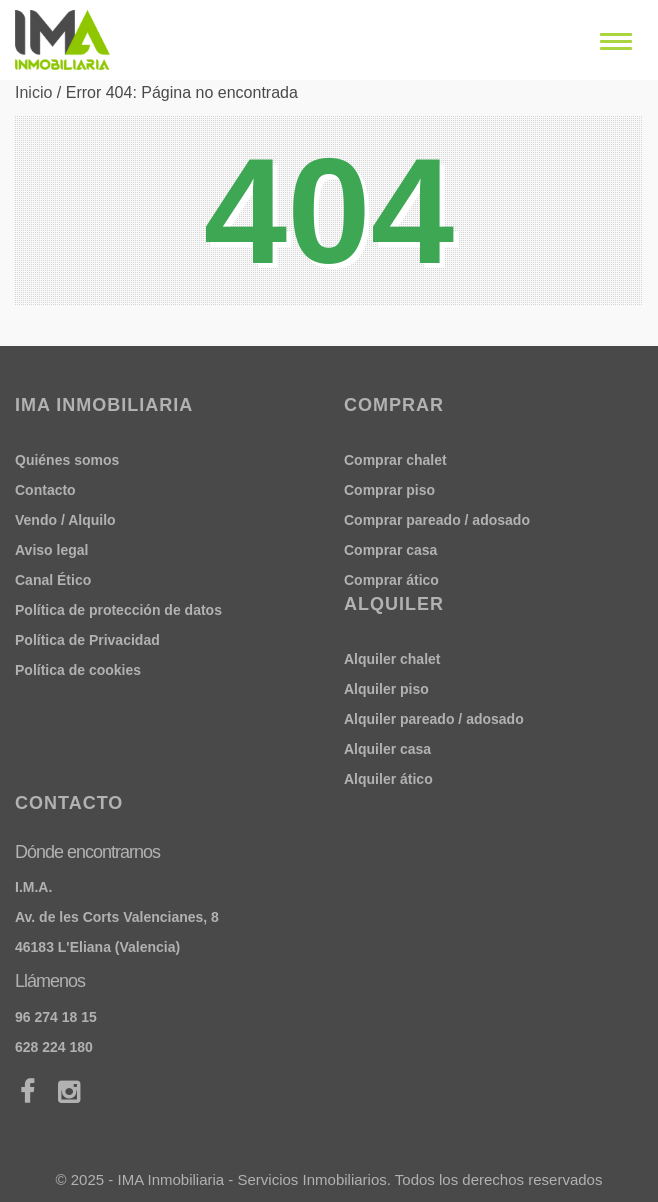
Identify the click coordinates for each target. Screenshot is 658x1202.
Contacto (45, 490)
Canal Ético (53, 580)
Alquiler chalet (392, 659)
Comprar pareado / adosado (437, 520)
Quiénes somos (67, 460)
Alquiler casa (387, 749)
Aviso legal (51, 550)
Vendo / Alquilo (65, 520)
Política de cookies (78, 670)
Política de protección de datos (118, 610)
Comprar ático (391, 580)
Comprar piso (389, 490)
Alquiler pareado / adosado (434, 719)
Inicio (33, 92)
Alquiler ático (388, 779)
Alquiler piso (386, 689)
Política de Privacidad (87, 640)
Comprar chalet (395, 460)
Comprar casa (390, 550)
